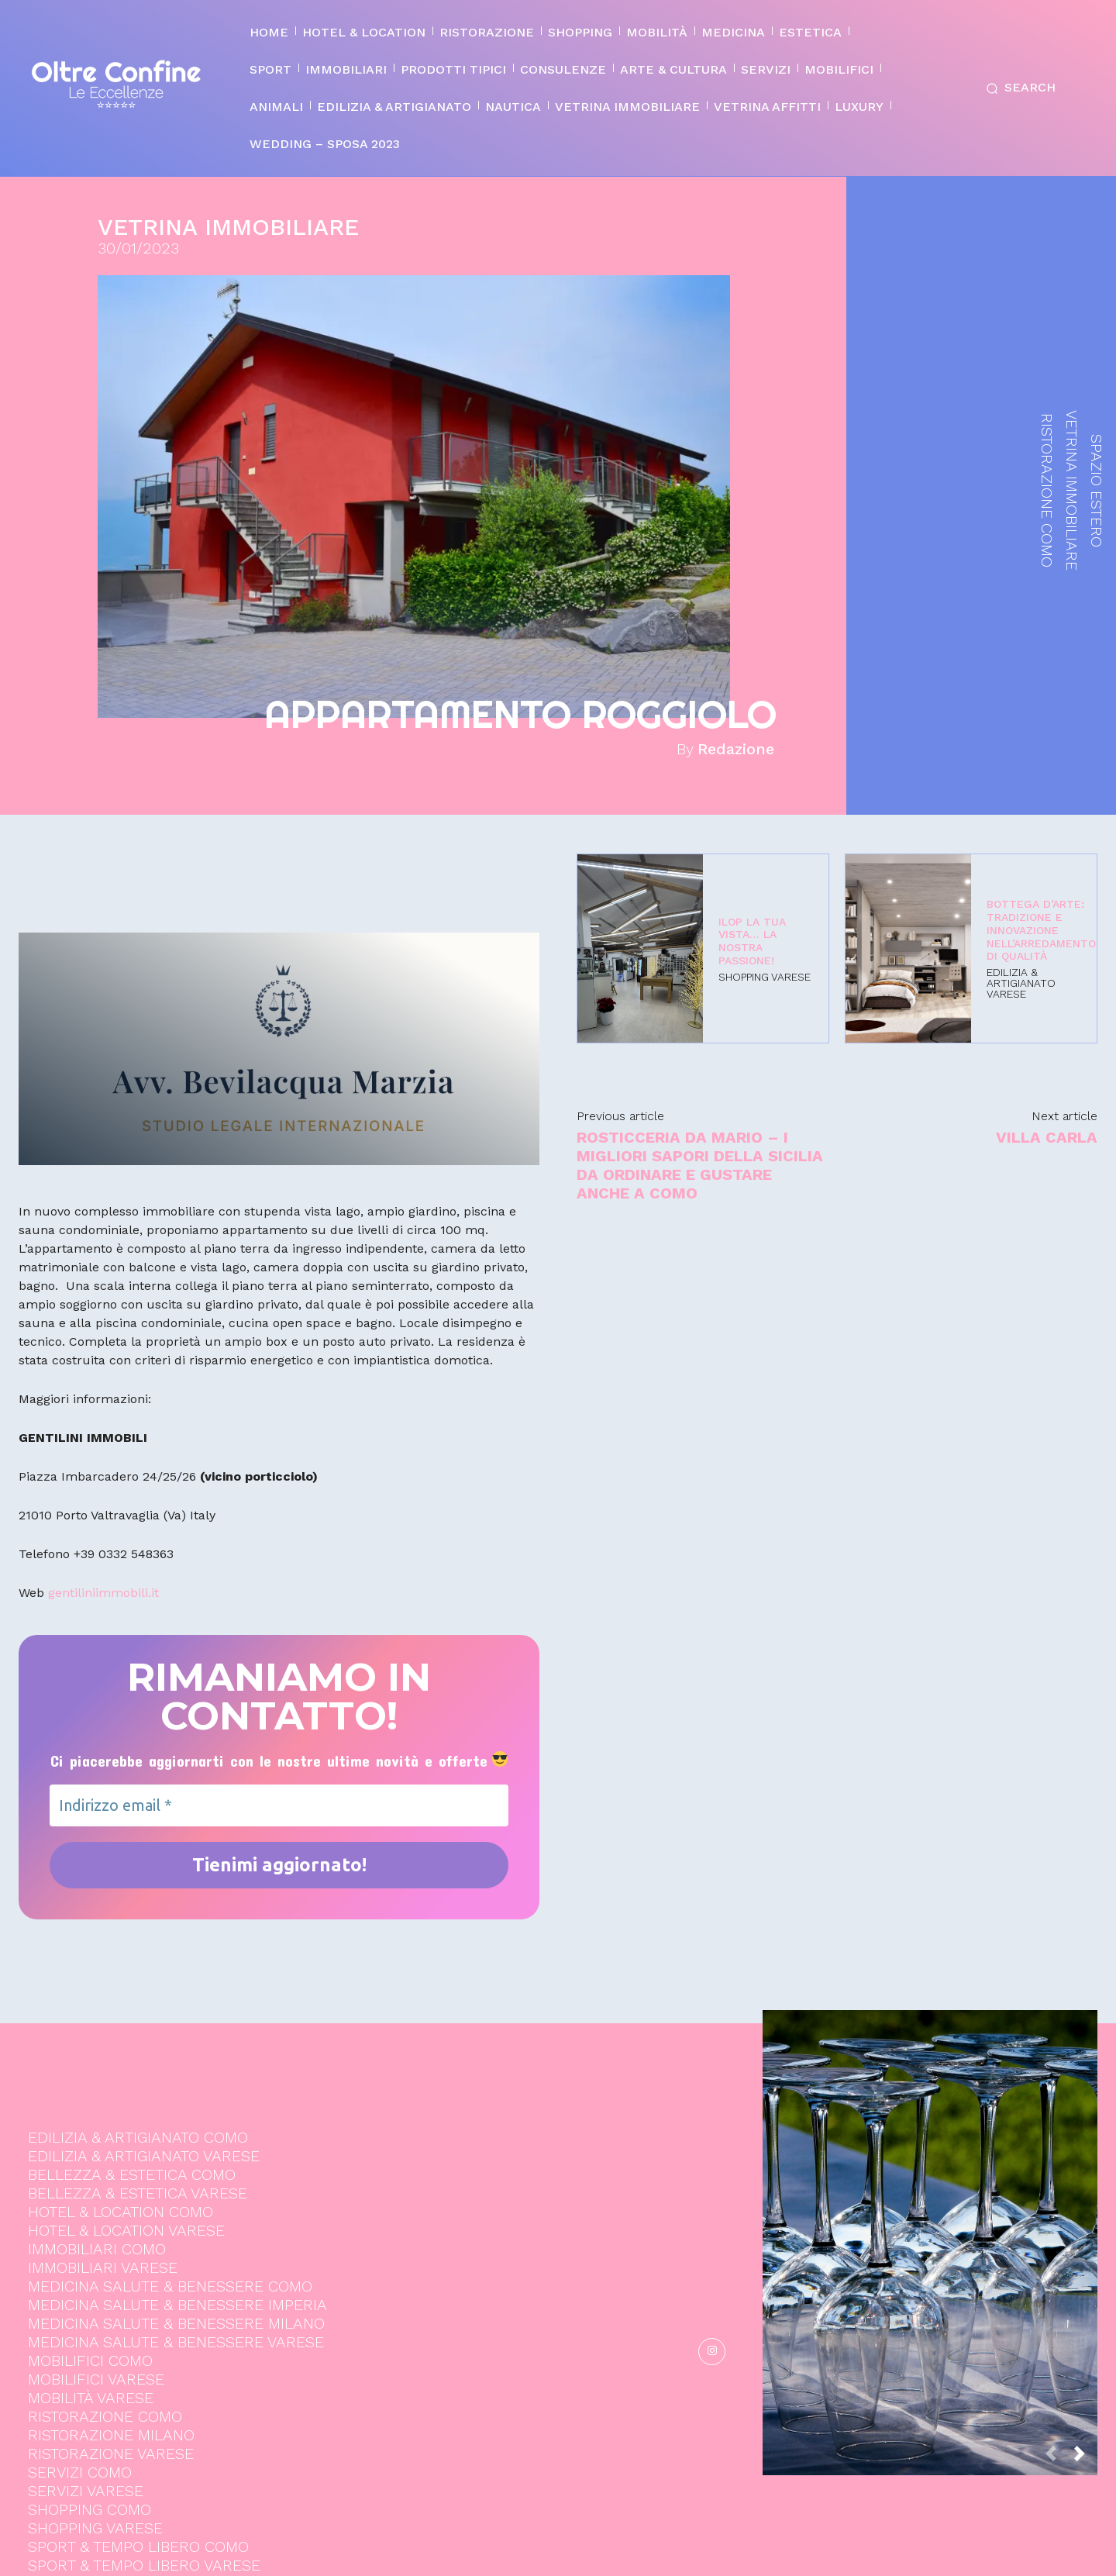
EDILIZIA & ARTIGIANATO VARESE (1021, 983)
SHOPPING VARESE (764, 976)
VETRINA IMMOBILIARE (228, 227)
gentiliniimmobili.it (103, 1592)
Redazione (736, 749)
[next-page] (1085, 2266)
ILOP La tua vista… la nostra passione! (752, 941)
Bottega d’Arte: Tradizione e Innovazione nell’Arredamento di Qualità (1041, 930)
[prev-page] (1057, 2266)
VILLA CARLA (1046, 1137)
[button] (1017, 88)
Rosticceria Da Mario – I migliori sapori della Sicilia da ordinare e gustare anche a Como (700, 1165)
